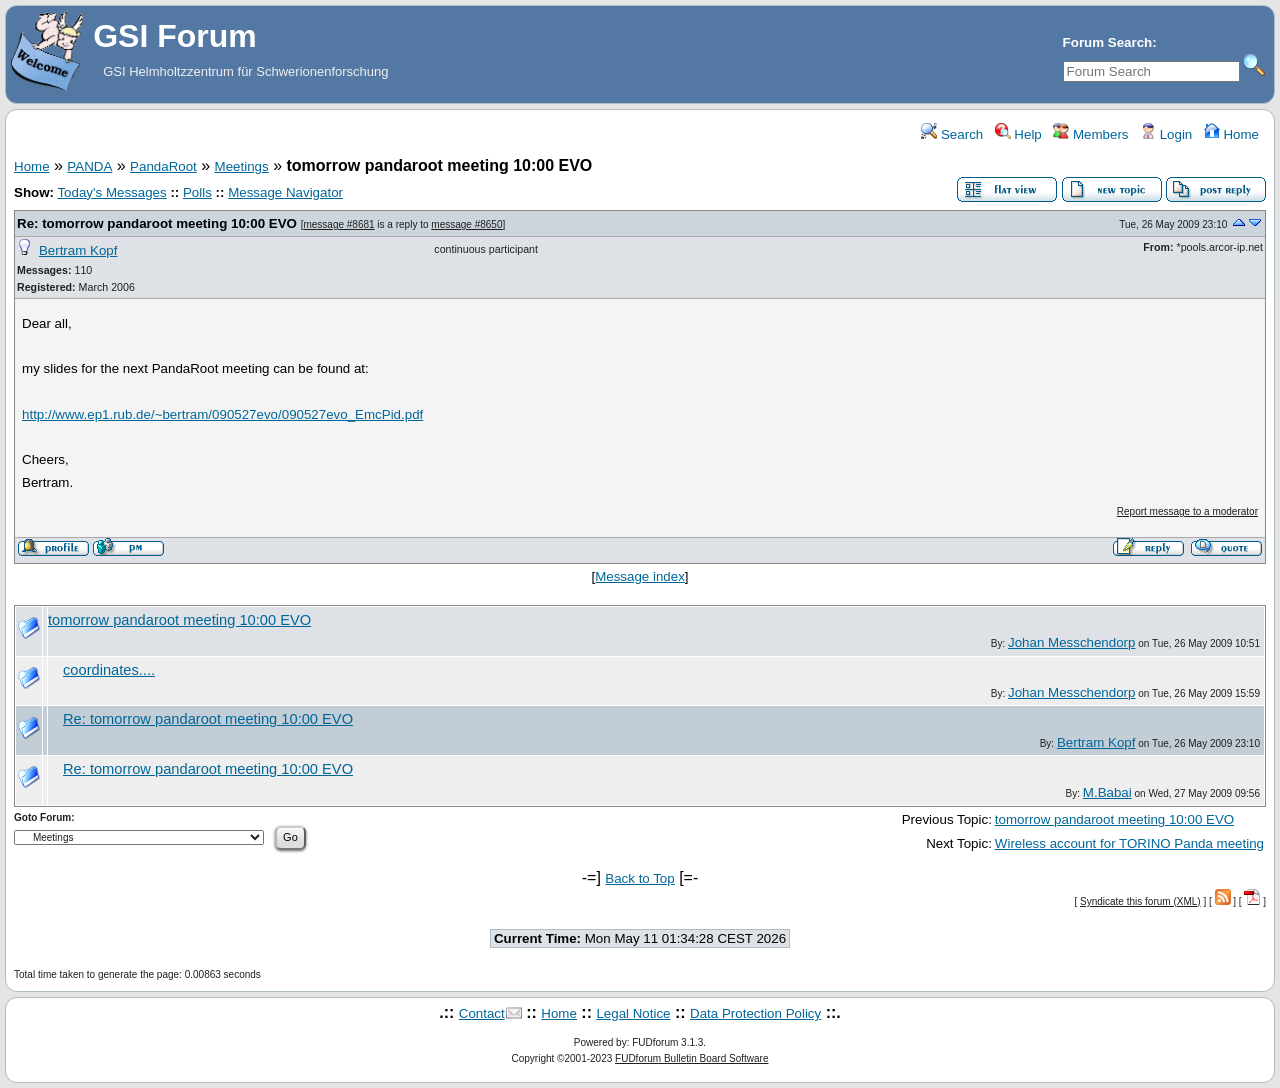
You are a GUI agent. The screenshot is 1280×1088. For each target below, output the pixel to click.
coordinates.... (109, 670)
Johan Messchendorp (1071, 642)
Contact (482, 1013)
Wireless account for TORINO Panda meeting (1129, 843)
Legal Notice (633, 1013)
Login (1166, 134)
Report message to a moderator (1187, 511)
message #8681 (338, 224)
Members (1090, 134)
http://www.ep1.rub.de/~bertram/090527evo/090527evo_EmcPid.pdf (222, 414)
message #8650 (466, 224)
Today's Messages (111, 192)
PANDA (89, 166)
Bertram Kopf (78, 250)
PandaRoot (163, 166)
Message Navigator (285, 192)
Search (952, 134)
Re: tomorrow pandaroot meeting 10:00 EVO (157, 223)
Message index (640, 576)
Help (1018, 134)
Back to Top (639, 878)
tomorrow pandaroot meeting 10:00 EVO (179, 620)
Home (1231, 134)
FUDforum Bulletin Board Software (691, 1058)
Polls (197, 192)
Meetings (242, 166)
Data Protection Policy (755, 1013)
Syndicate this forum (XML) (1140, 901)
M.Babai (1107, 792)
